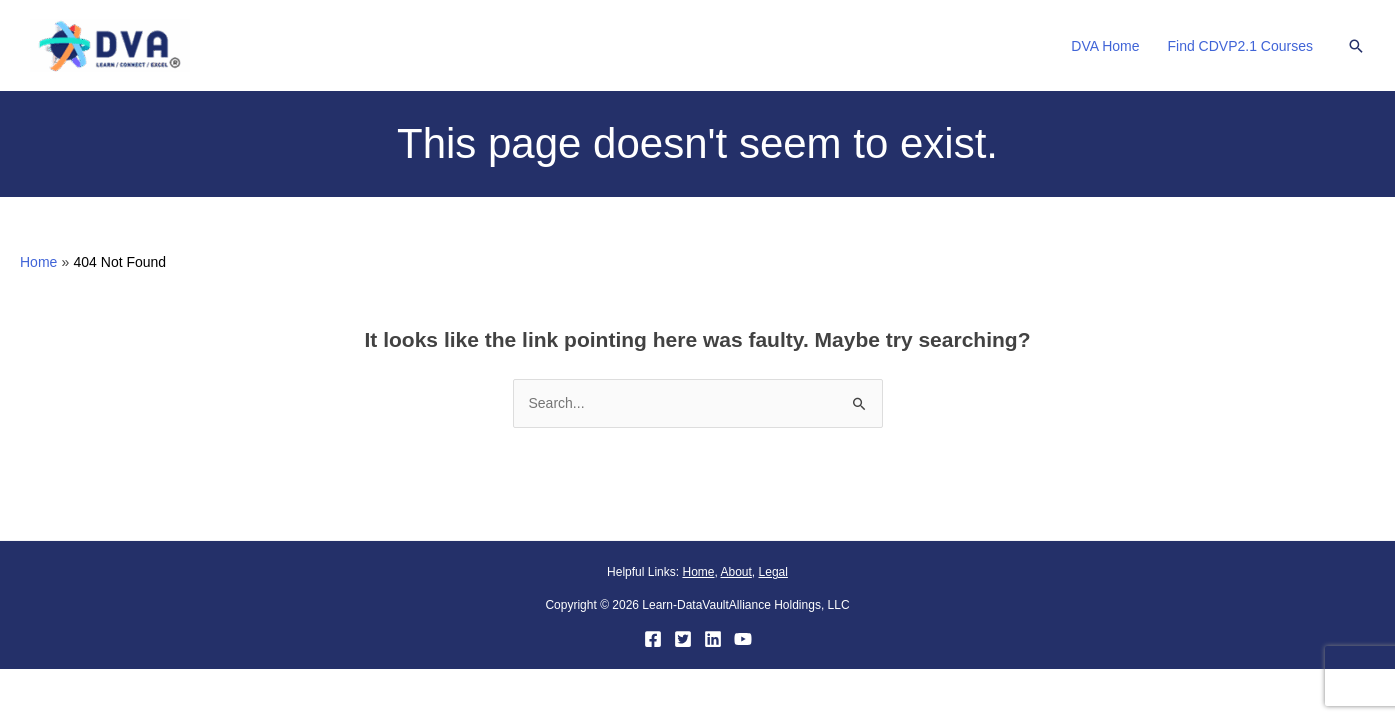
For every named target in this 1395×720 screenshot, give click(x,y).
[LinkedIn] (713, 639)
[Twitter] (683, 639)
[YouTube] (743, 639)
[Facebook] (653, 639)
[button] (1356, 46)
